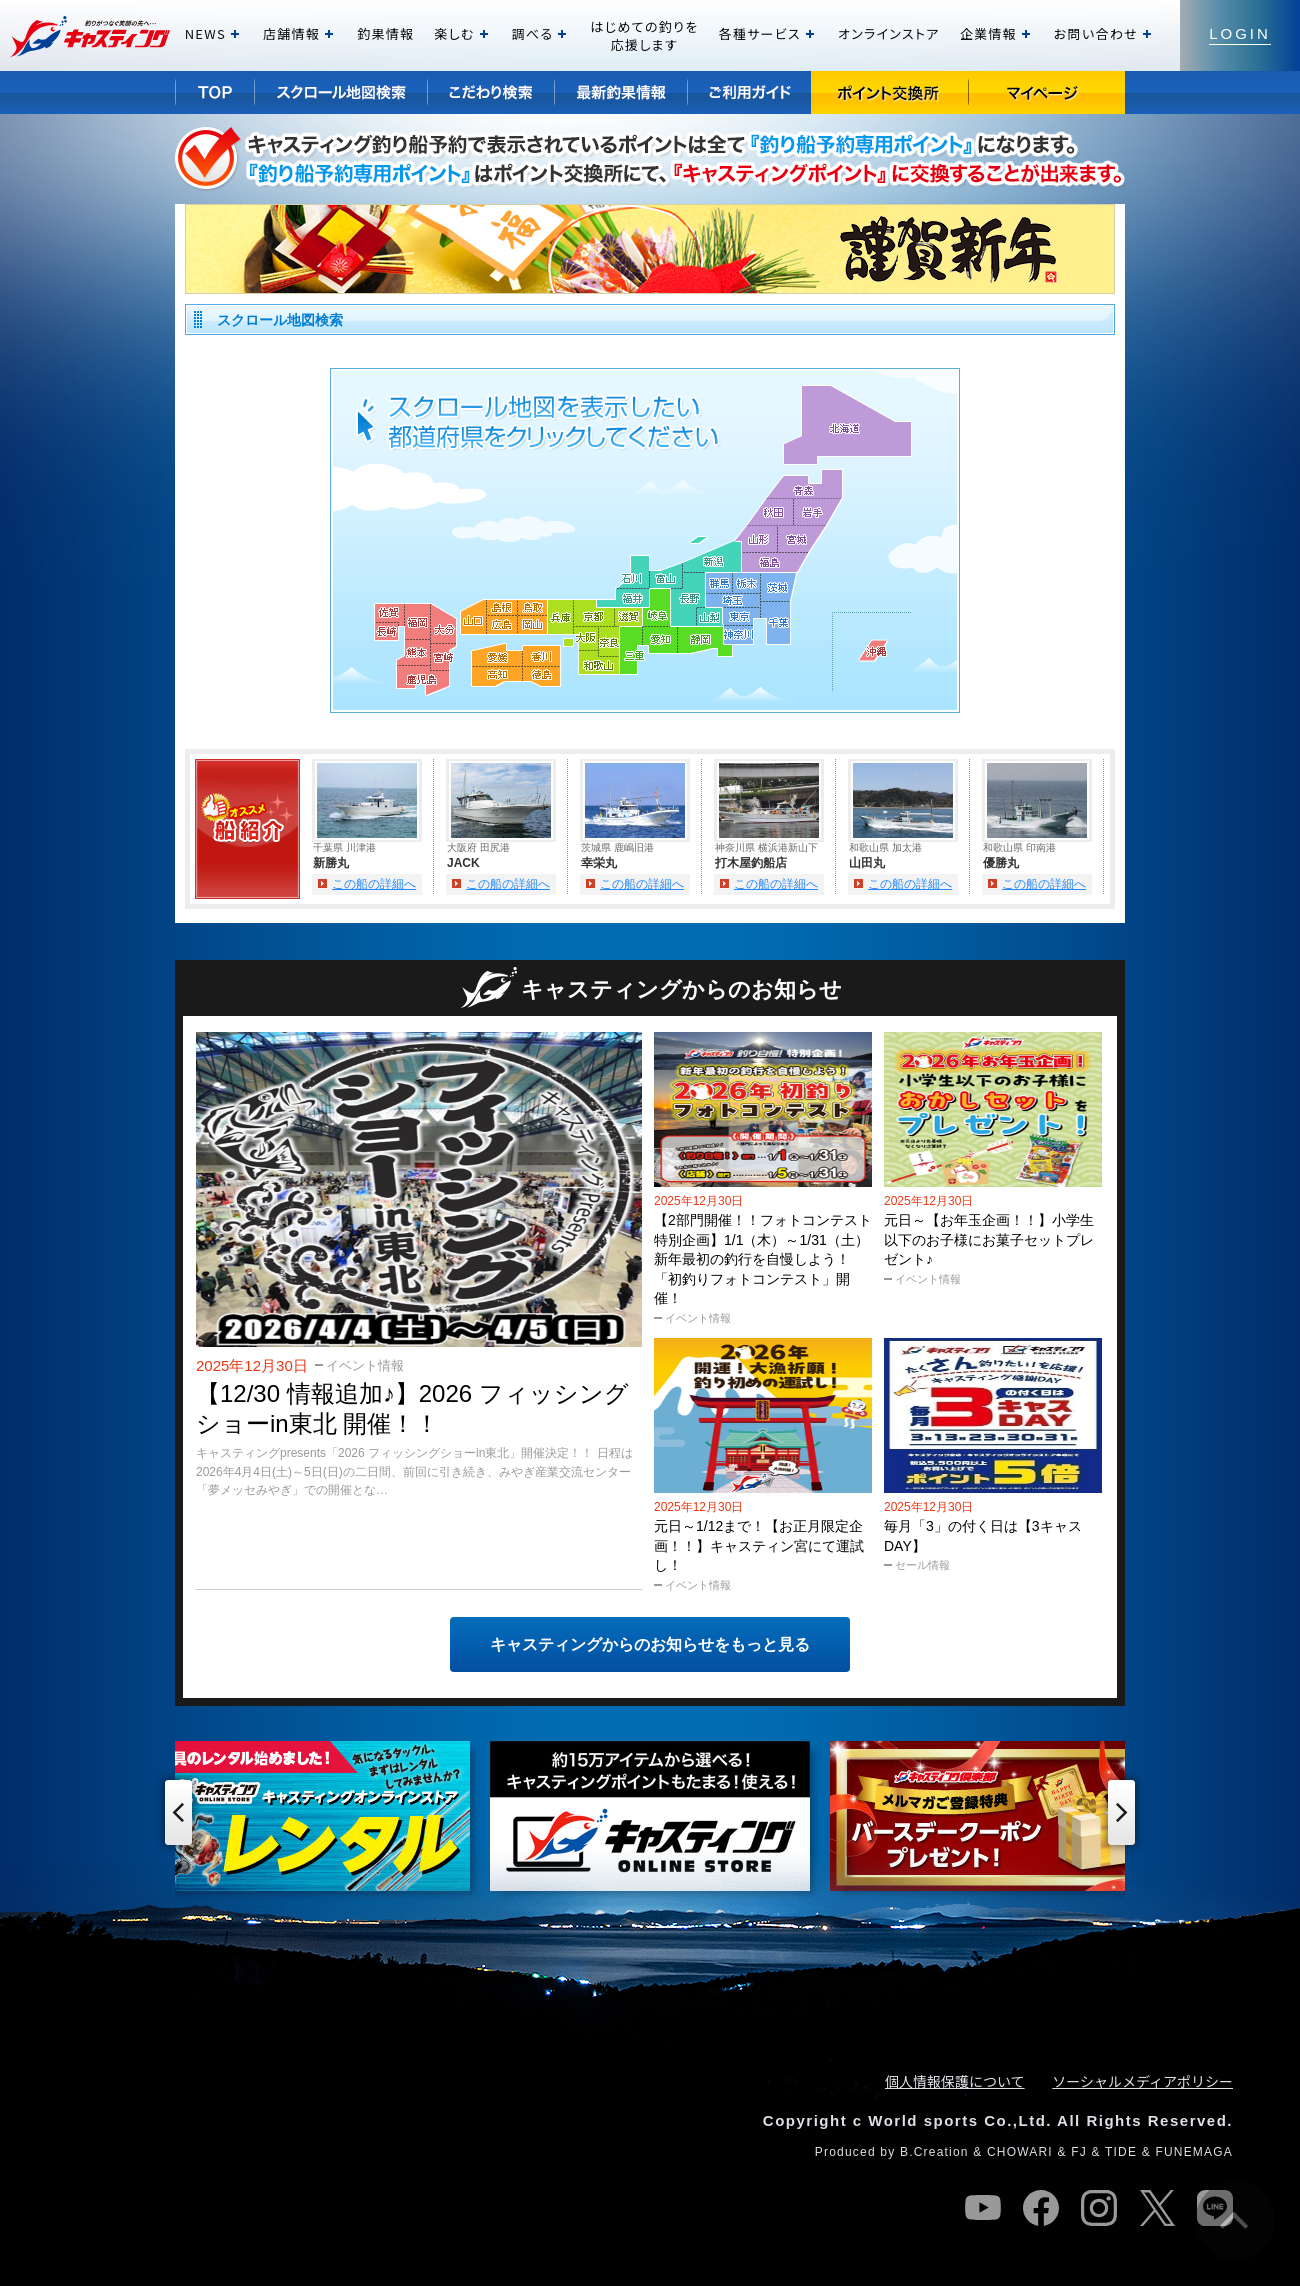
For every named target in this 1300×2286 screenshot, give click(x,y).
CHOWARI (1020, 2152)
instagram (1099, 2208)
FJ (1079, 2152)
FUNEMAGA (1194, 2152)
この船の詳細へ (374, 884)
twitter (1157, 2208)
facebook (1041, 2208)
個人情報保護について (955, 2081)
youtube (983, 2208)
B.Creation (934, 2152)
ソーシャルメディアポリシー (1142, 2081)
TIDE (1121, 2152)
